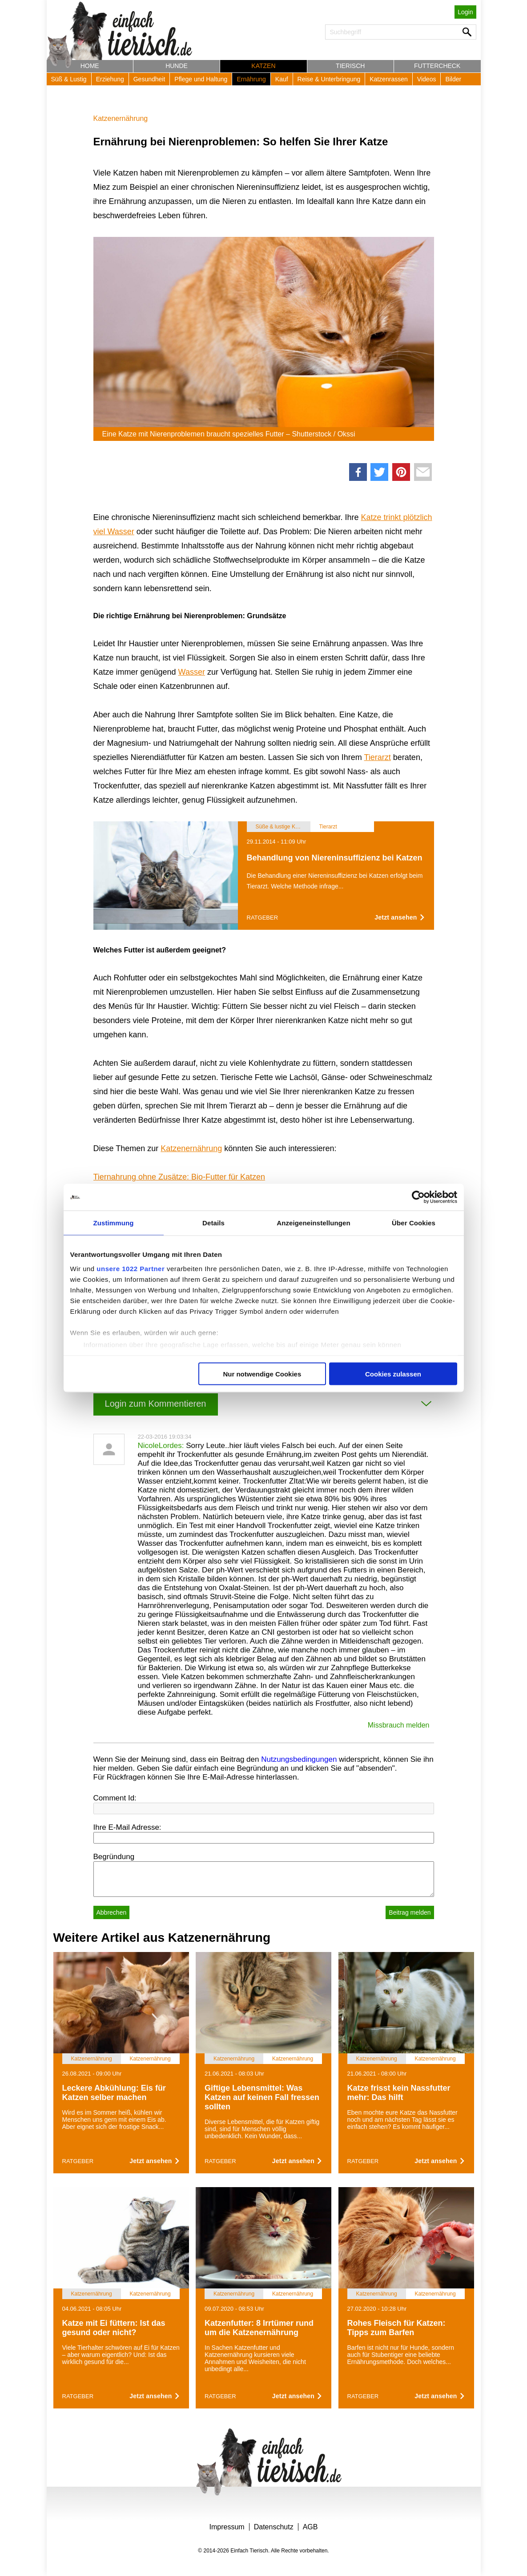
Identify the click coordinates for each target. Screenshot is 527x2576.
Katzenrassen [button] (389, 79)
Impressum (227, 2527)
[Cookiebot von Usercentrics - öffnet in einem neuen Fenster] (418, 1197)
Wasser (191, 672)
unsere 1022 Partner (131, 1268)
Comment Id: (115, 1798)
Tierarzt (377, 757)
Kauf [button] (281, 79)
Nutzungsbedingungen (299, 1759)
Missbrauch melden (399, 1725)
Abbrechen (112, 1912)
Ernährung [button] (251, 79)
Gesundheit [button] (149, 79)
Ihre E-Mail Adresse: (127, 1827)
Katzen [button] (263, 65)
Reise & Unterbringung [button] (329, 79)
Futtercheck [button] (437, 65)
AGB (310, 2527)
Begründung (114, 1856)
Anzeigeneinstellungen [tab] (313, 1223)
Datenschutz (274, 2527)
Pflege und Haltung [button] (200, 79)
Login (465, 12)
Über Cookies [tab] (413, 1223)
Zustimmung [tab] (113, 1223)
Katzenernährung (120, 118)
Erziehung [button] (110, 79)
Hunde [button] (176, 65)
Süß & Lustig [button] (69, 79)
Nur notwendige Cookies (262, 1374)
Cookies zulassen (393, 1374)
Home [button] (89, 65)
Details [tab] (213, 1223)
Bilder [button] (453, 79)
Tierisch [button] (350, 65)
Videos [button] (426, 79)
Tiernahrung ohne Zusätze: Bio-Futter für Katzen (179, 1176)
